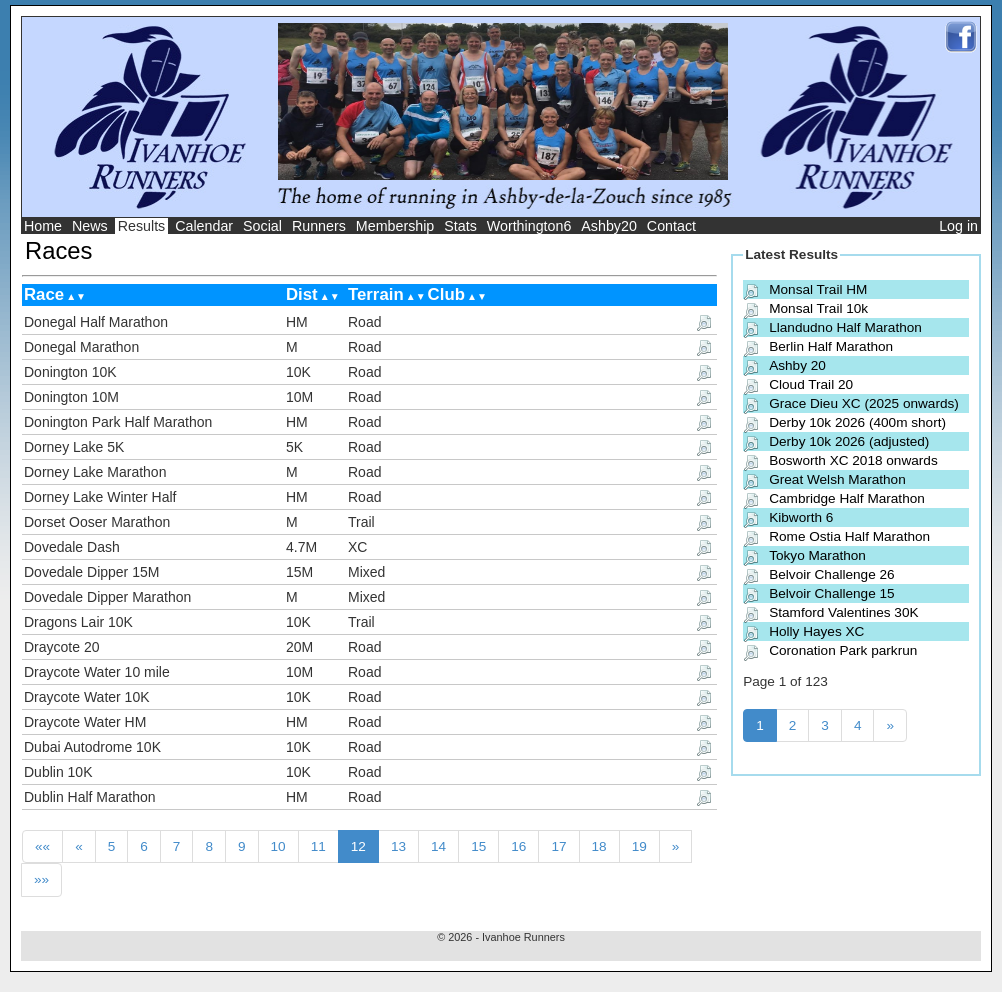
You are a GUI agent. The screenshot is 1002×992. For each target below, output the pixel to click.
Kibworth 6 (801, 517)
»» (41, 879)
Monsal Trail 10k (818, 308)
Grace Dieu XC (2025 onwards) (864, 403)
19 (639, 846)
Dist (302, 294)
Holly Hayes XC (816, 631)
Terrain (376, 294)
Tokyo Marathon (817, 555)
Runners (319, 226)
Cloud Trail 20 (811, 384)
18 (599, 846)
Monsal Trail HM (818, 289)
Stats (460, 226)
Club (446, 294)
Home (43, 226)
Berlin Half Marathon (831, 346)
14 (438, 846)
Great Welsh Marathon (837, 479)
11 (318, 846)
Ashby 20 (797, 365)
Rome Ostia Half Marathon (849, 536)
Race (44, 294)
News (90, 226)
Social (262, 226)
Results (142, 226)
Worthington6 (529, 226)
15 (478, 846)
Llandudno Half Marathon (845, 327)
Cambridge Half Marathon (847, 498)
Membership (395, 226)
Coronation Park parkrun (843, 650)
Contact (671, 226)
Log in (958, 226)
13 (398, 846)
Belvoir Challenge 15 (831, 593)
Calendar (204, 226)
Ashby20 (609, 226)
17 (558, 846)
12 (358, 846)
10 (278, 846)
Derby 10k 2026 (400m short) (857, 422)
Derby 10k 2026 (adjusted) (849, 441)
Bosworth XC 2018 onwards (853, 460)
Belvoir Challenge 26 (831, 574)
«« (42, 846)
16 (518, 846)
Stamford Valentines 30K (843, 612)
